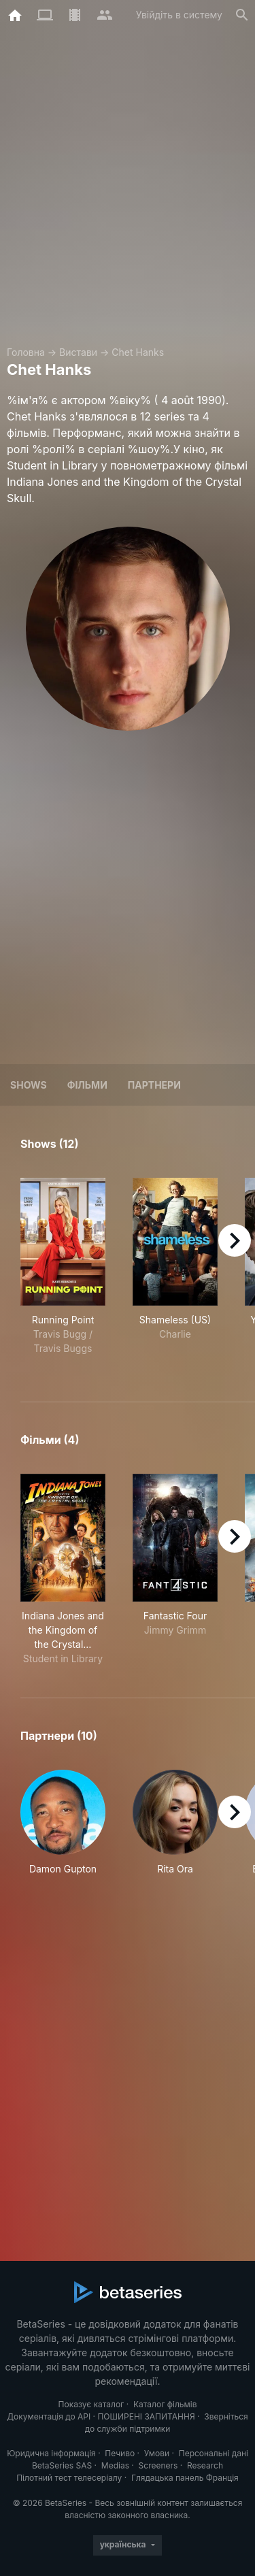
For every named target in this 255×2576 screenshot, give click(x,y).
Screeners (158, 2465)
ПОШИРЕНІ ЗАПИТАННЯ (145, 2416)
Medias (115, 2465)
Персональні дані (213, 2453)
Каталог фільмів (165, 2404)
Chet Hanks (138, 352)
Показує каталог (91, 2404)
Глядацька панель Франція (185, 2478)
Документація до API (48, 2416)
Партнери (154, 1085)
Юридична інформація (51, 2453)
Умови (156, 2453)
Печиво (120, 2453)
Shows (28, 1085)
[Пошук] (242, 15)
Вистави (78, 352)
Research (205, 2465)
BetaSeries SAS (62, 2465)
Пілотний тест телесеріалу (69, 2478)
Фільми (87, 1085)
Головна (26, 352)
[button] (62, 1830)
